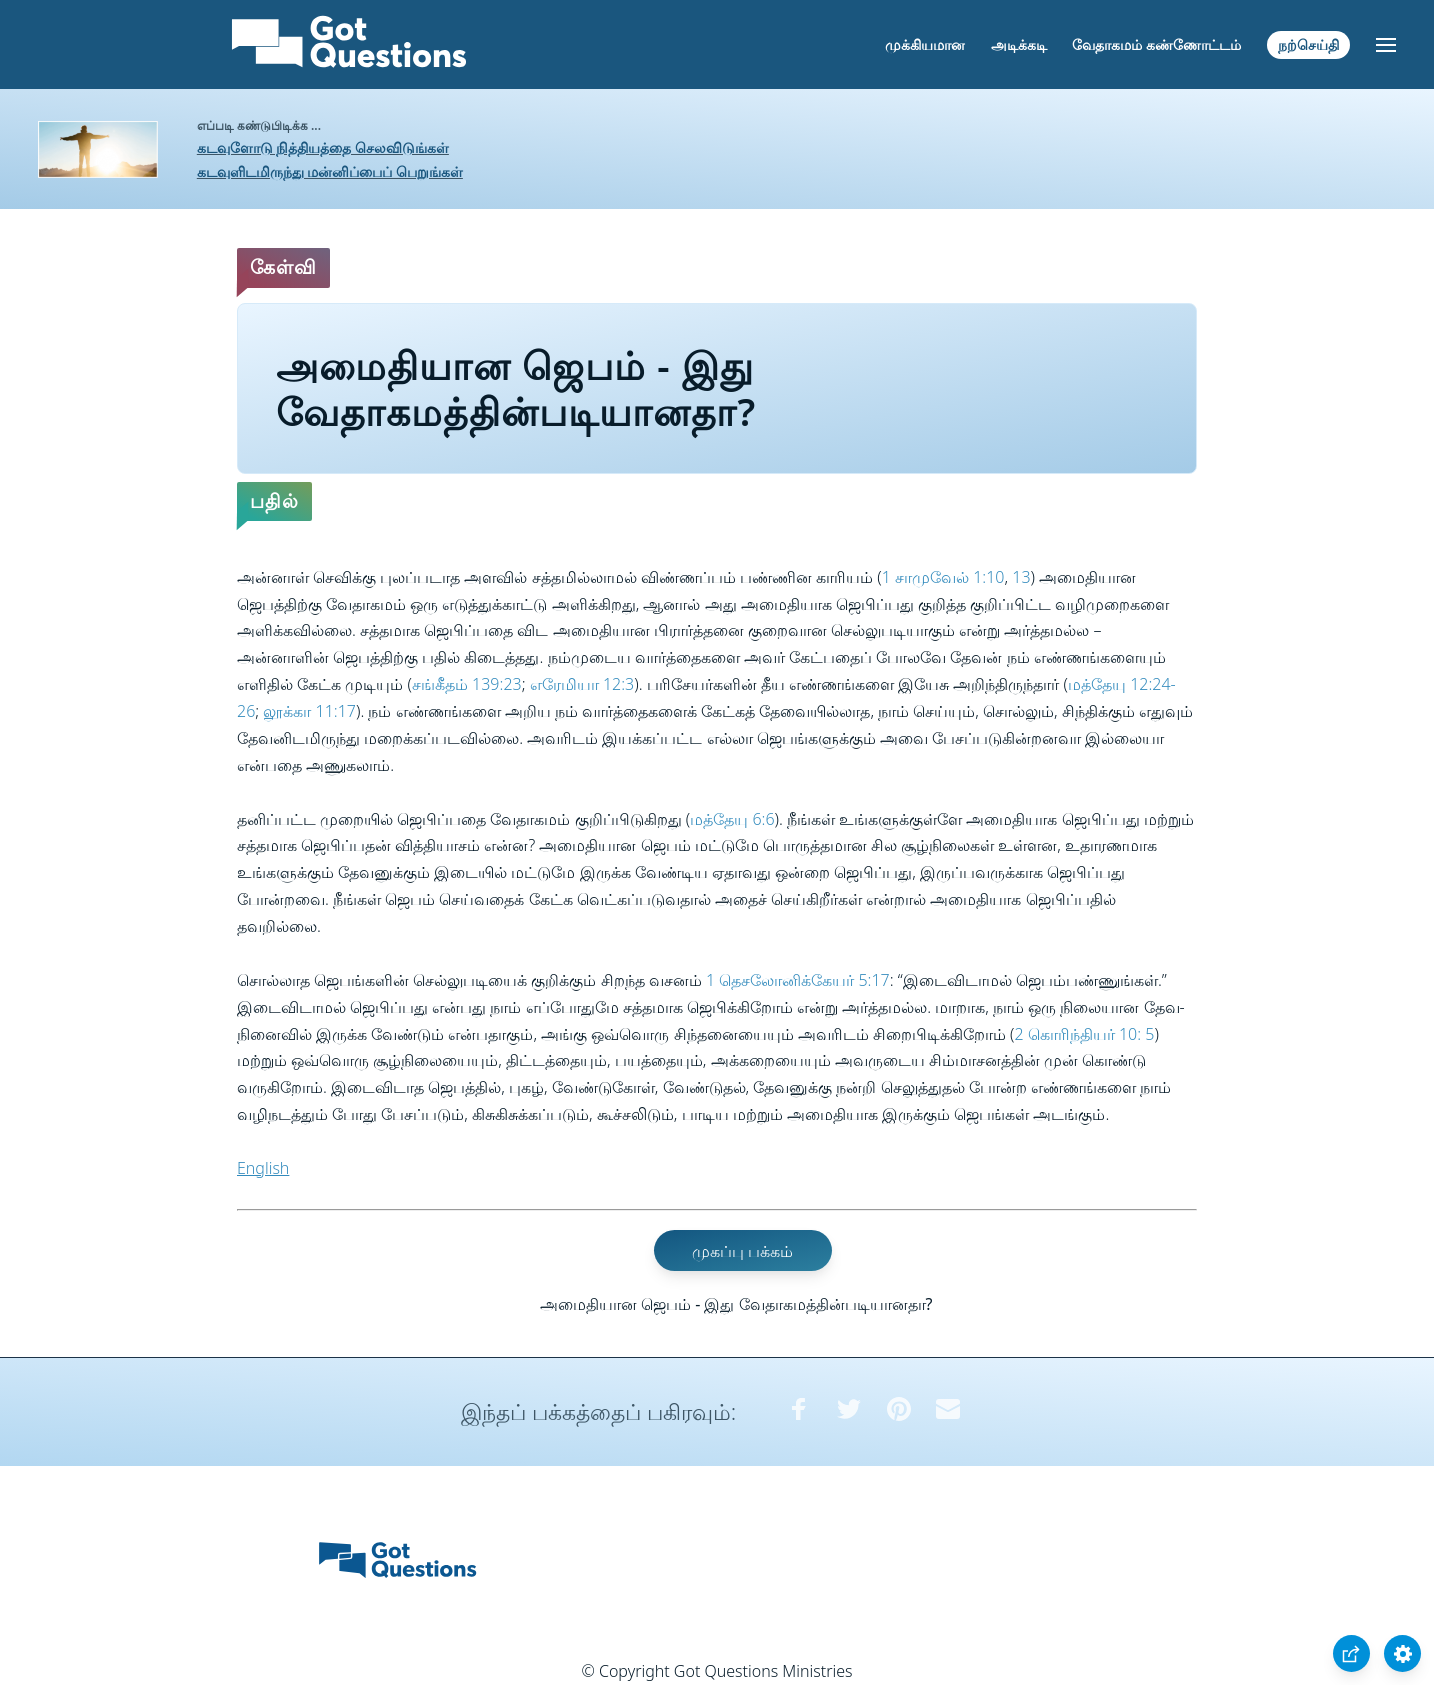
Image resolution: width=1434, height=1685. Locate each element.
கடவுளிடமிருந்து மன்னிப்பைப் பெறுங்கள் (330, 171)
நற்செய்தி (1308, 44)
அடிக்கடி (1019, 44)
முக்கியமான (925, 44)
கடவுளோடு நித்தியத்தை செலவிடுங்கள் (323, 147)
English (263, 1168)
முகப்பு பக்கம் (742, 1251)
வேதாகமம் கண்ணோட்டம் (1156, 44)
